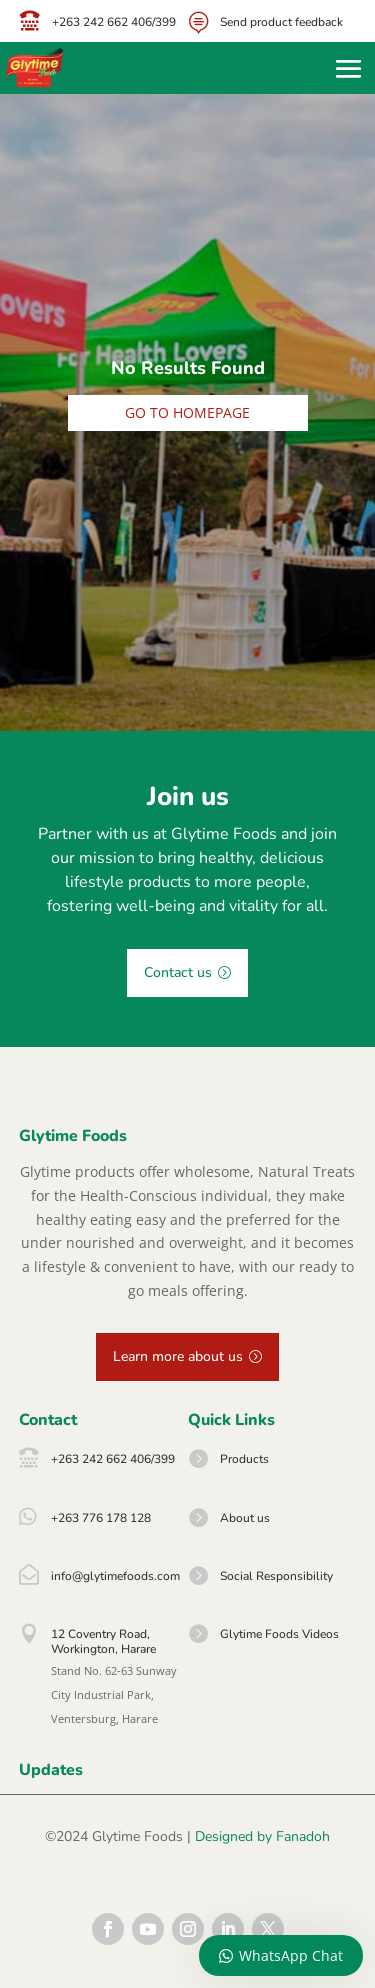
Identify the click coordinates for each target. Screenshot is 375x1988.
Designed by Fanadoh (262, 1836)
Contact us (178, 972)
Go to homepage (187, 412)
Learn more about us (178, 1356)
